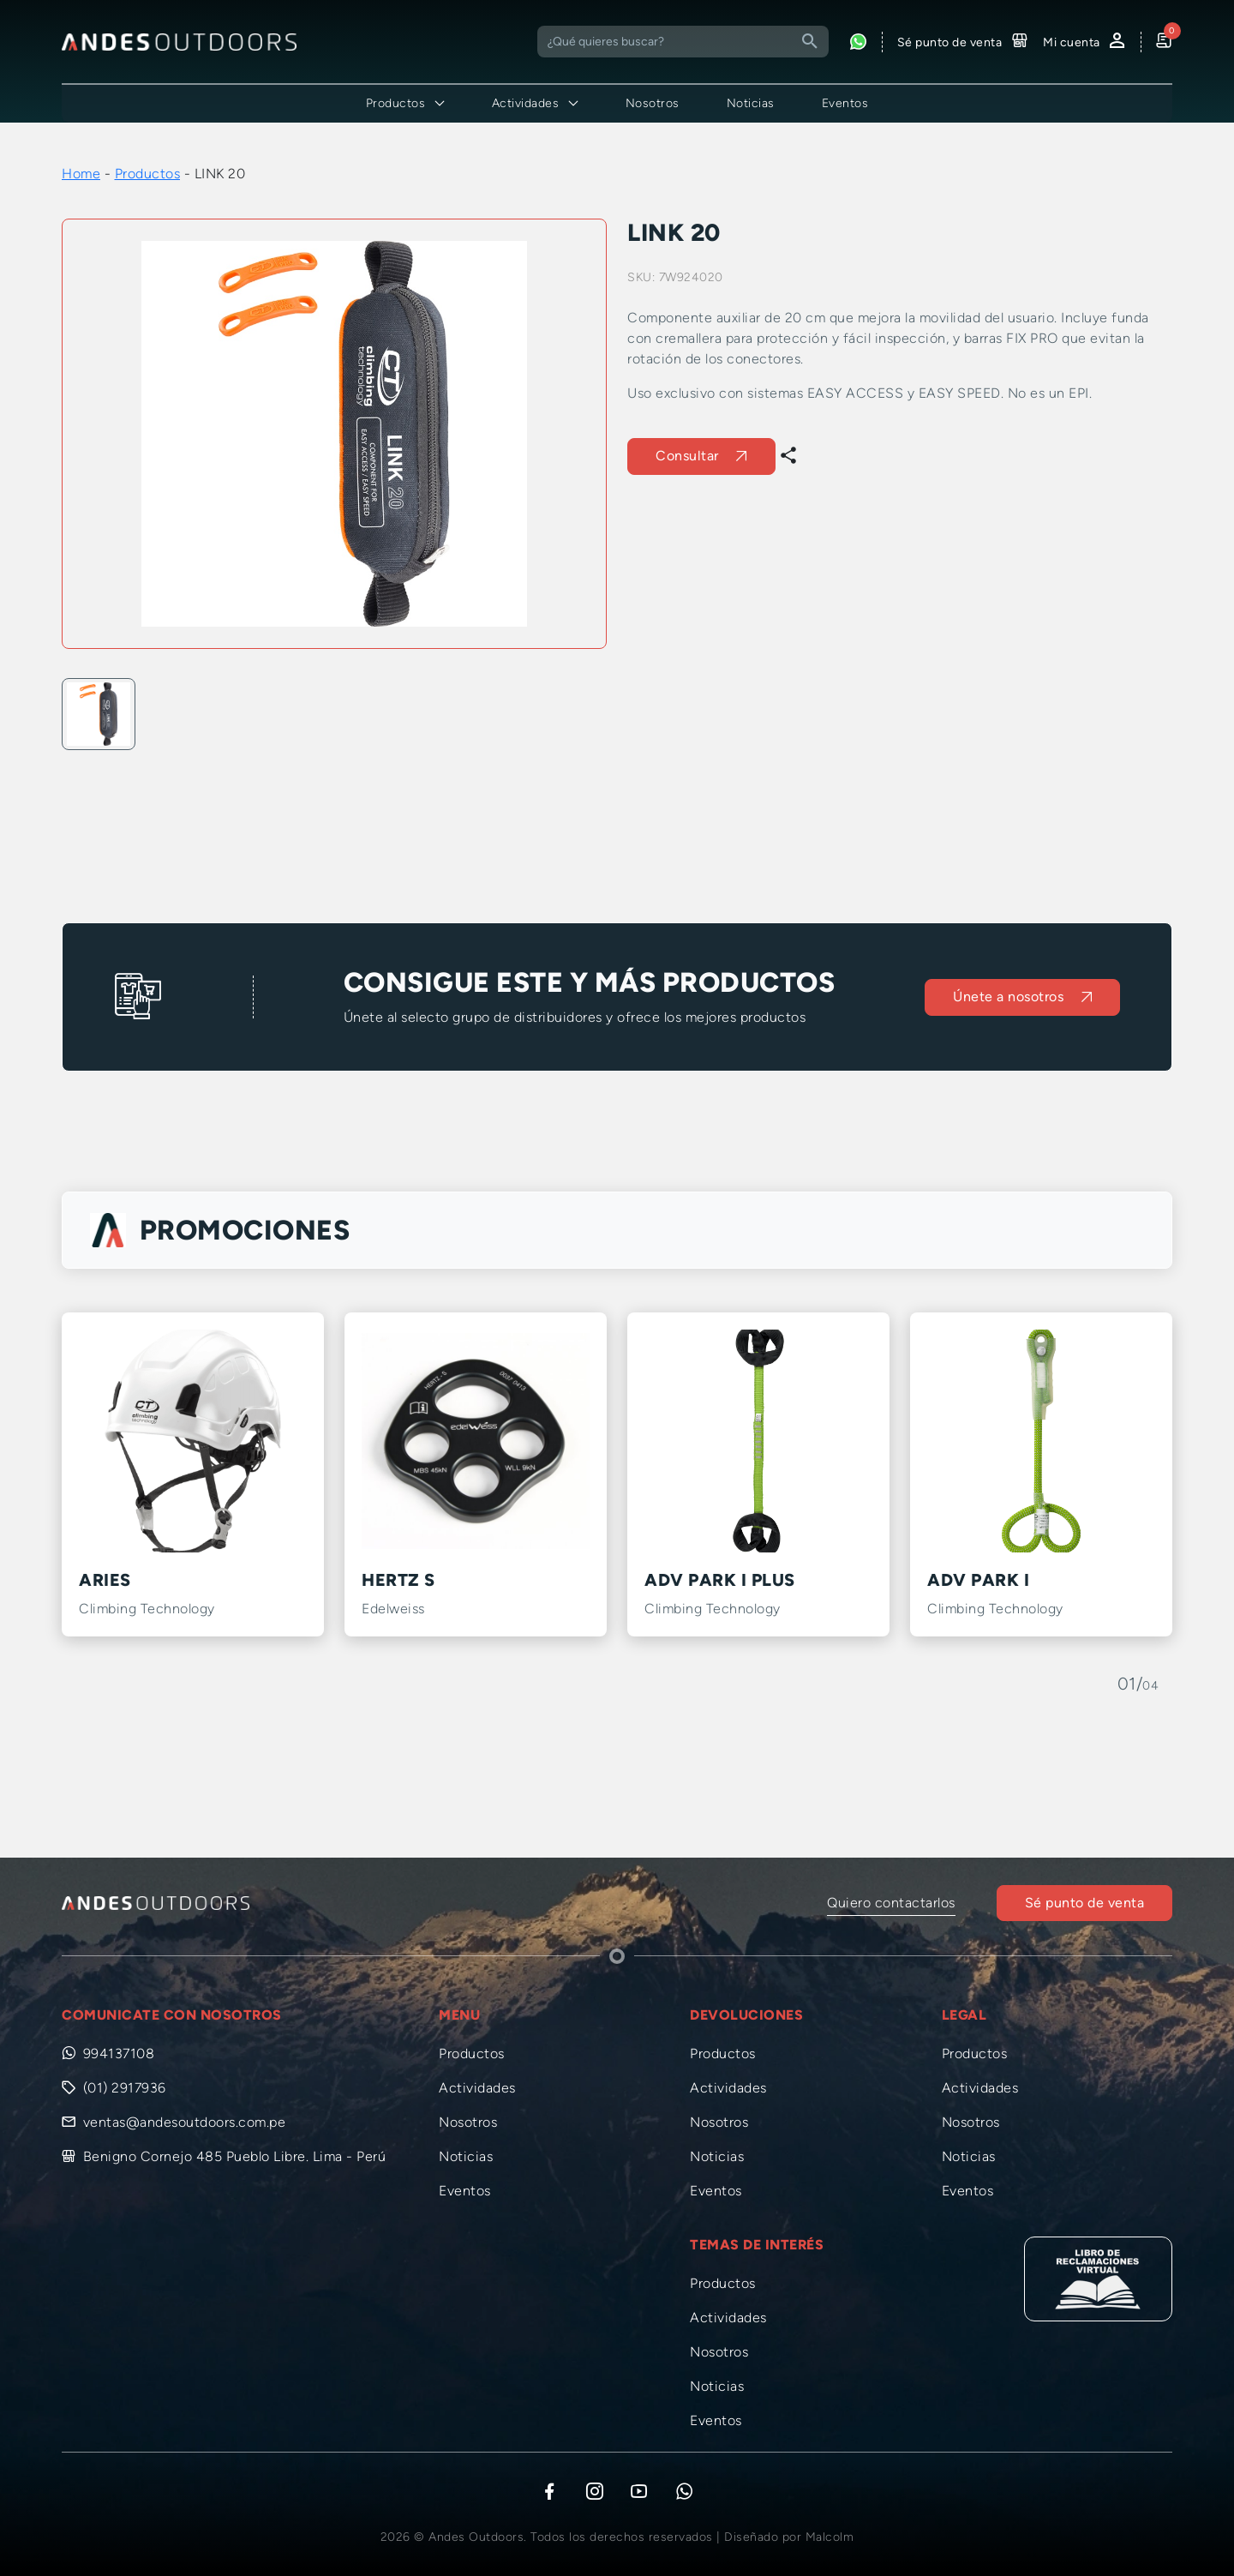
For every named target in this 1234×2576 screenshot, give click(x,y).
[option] (334, 433)
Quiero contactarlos (891, 1902)
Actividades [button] (526, 103)
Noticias (751, 103)
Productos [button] (396, 103)
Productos (148, 173)
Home (81, 173)
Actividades (477, 2088)
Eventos (845, 103)
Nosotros (653, 103)
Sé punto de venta (1085, 1902)
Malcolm (830, 2537)
